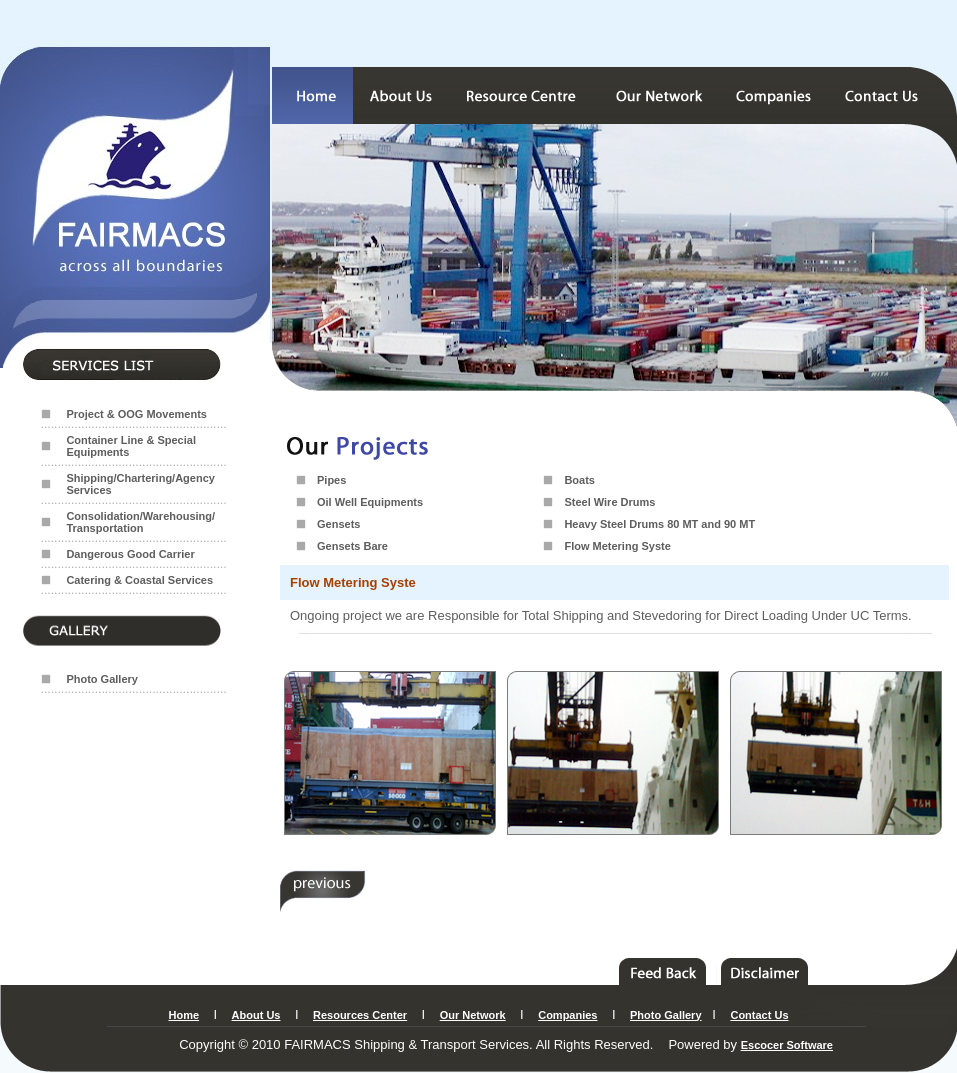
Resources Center (360, 1015)
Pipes (331, 480)
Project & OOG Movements (136, 414)
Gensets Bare (352, 546)
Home (184, 1015)
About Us (256, 1015)
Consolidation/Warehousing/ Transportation (140, 522)
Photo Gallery (102, 679)
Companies (567, 1015)
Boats (579, 480)
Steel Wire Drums (609, 502)
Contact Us (759, 1015)
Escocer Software (787, 1045)
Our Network (473, 1015)
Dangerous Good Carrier (130, 554)
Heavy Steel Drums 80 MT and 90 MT (659, 524)
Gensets (338, 524)
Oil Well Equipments (370, 502)
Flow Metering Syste (617, 546)
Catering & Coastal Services (139, 580)
